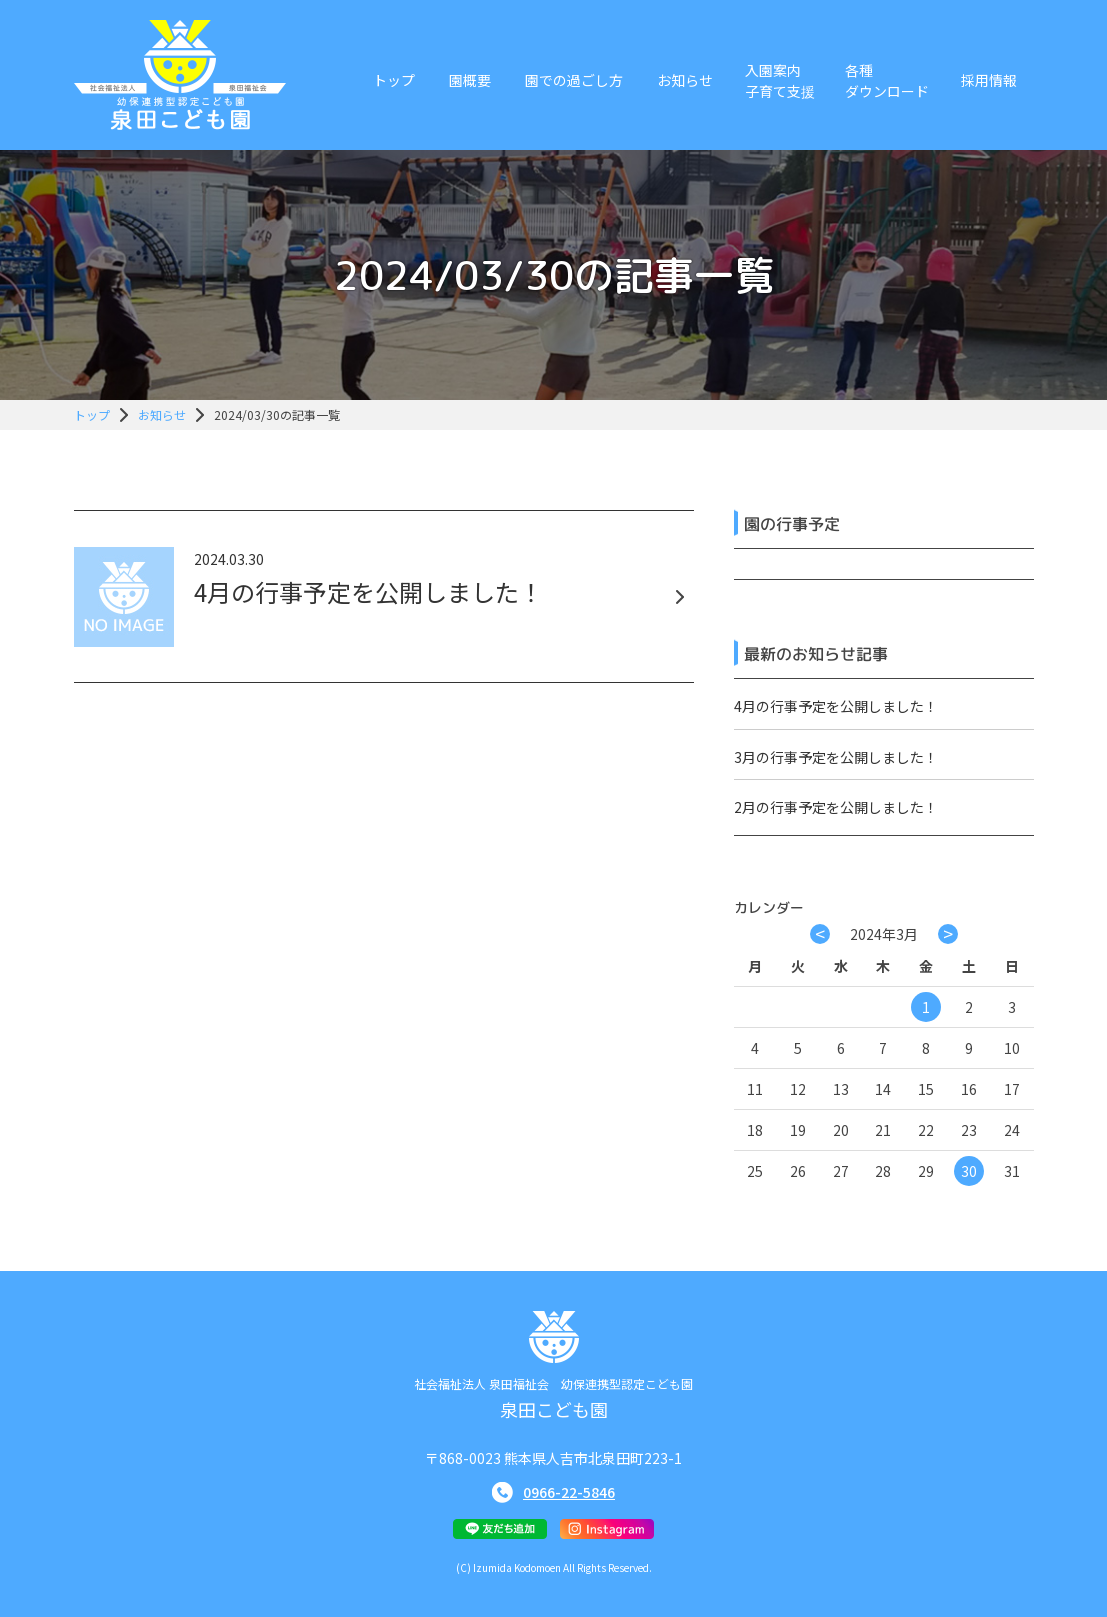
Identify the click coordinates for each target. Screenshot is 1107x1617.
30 (969, 1171)
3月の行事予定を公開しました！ (836, 757)
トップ (394, 80)
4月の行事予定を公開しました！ (836, 706)
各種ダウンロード (887, 80)
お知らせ (685, 80)
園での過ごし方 (574, 80)
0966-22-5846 (569, 1492)
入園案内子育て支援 (780, 80)
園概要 (470, 80)
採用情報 (989, 80)
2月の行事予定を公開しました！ (836, 807)
